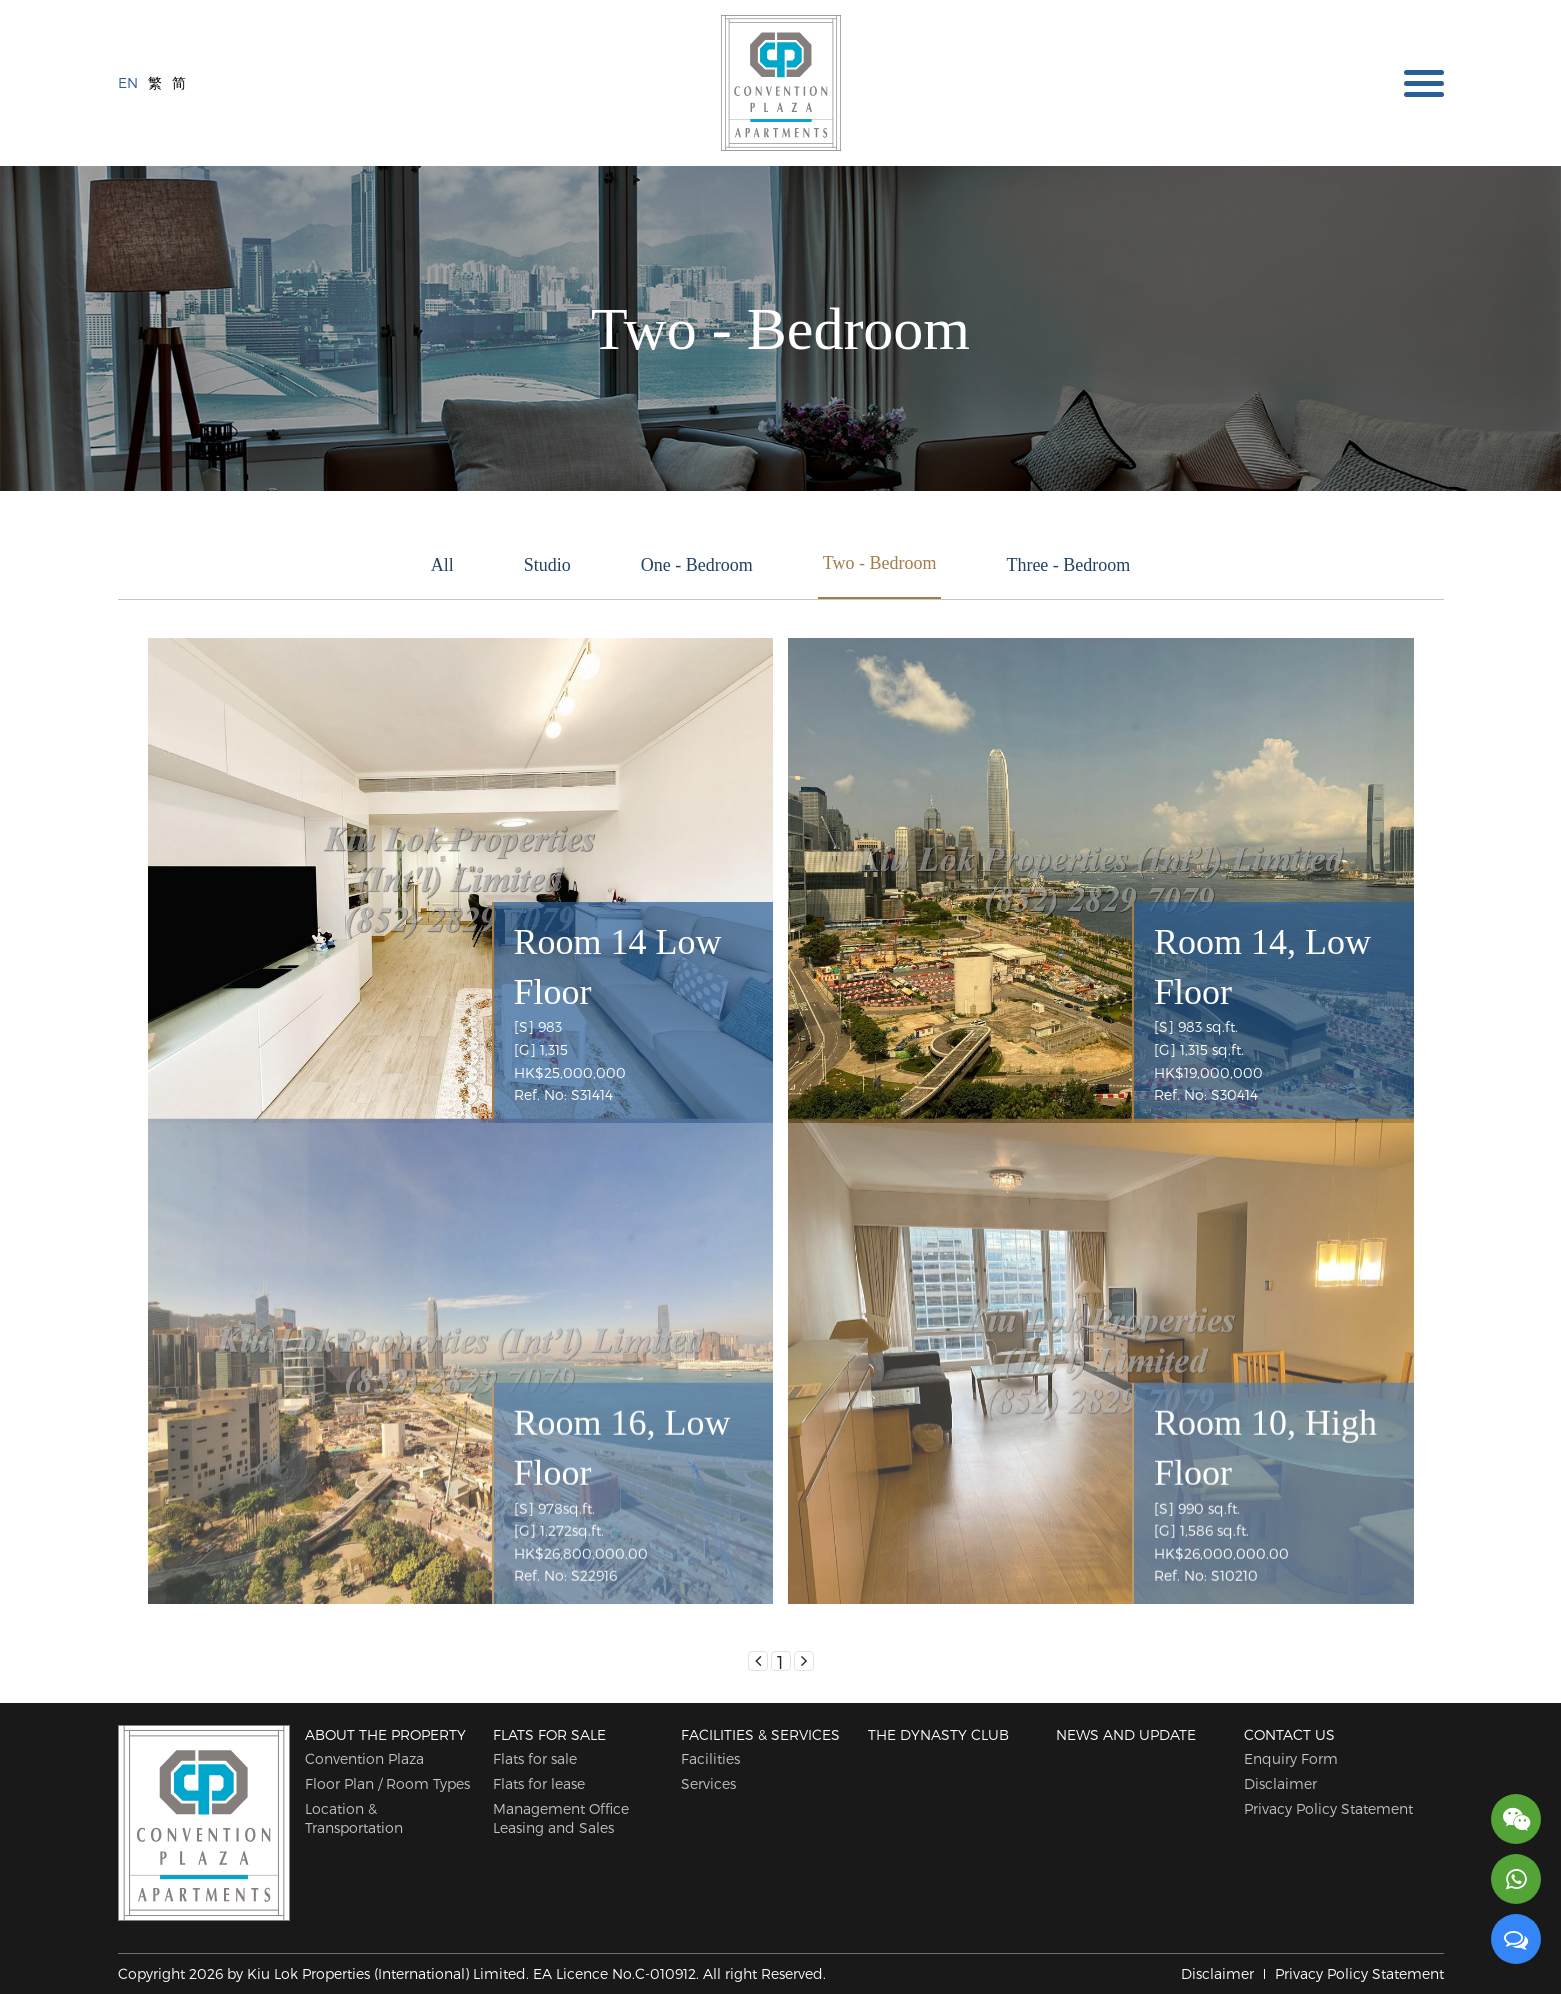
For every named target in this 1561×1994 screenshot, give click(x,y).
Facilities (710, 1758)
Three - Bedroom (1068, 565)
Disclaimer (1280, 1783)
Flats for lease (539, 1783)
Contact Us (1289, 1734)
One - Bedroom (697, 565)
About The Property (385, 1734)
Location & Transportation (354, 1818)
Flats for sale (549, 1734)
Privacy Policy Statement (1328, 1808)
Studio (547, 565)
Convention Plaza (364, 1758)
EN (128, 81)
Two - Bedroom (880, 563)
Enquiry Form (1291, 1758)
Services (708, 1783)
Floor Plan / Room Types (387, 1783)
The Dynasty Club (938, 1734)
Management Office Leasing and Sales (561, 1818)
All (442, 565)
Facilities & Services (760, 1734)
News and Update (1126, 1734)
